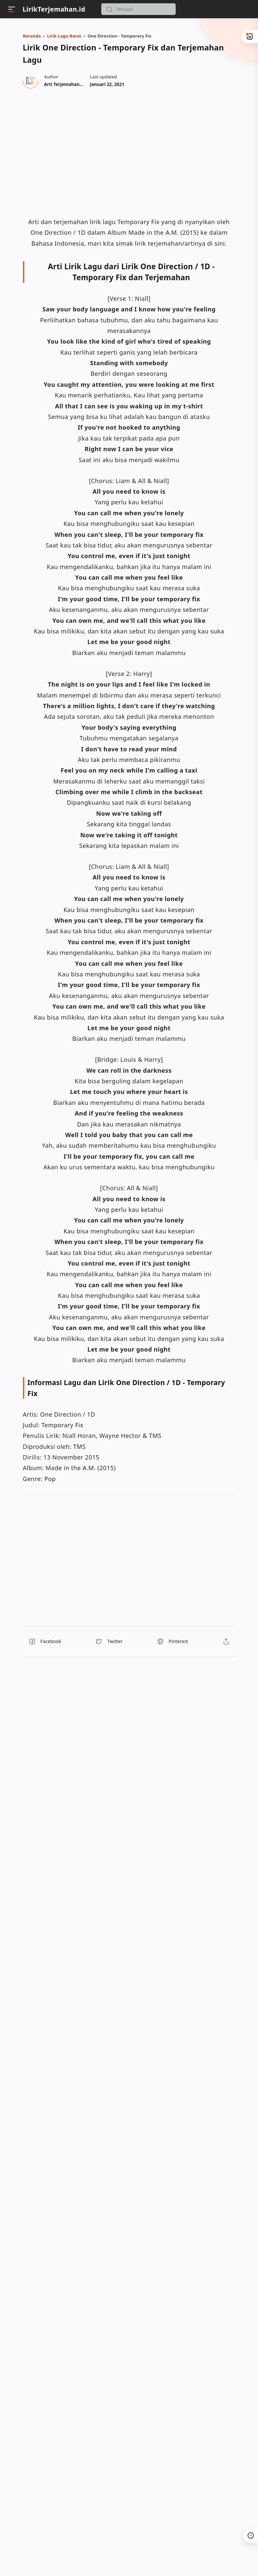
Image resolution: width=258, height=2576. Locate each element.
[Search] (138, 9)
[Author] (73, 84)
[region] (127, 152)
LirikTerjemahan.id (54, 9)
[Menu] (11, 9)
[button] (109, 9)
